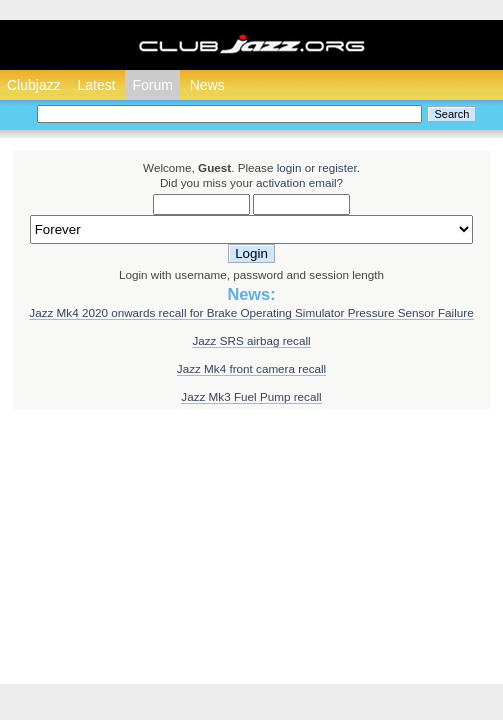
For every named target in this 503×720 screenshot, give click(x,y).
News (207, 85)
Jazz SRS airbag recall (251, 340)
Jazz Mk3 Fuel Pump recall (251, 396)
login (289, 167)
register (337, 167)
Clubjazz (34, 85)
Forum (152, 85)
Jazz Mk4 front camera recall (251, 368)
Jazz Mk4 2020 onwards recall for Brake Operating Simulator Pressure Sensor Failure (251, 312)
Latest (96, 85)
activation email (296, 182)
